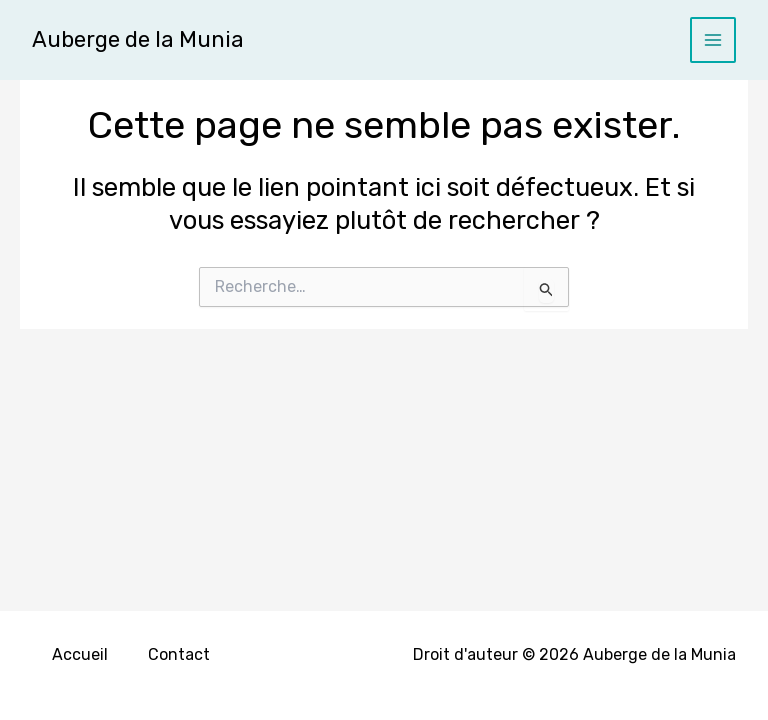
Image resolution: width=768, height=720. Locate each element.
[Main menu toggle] (713, 40)
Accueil (80, 654)
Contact (179, 654)
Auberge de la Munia (138, 39)
